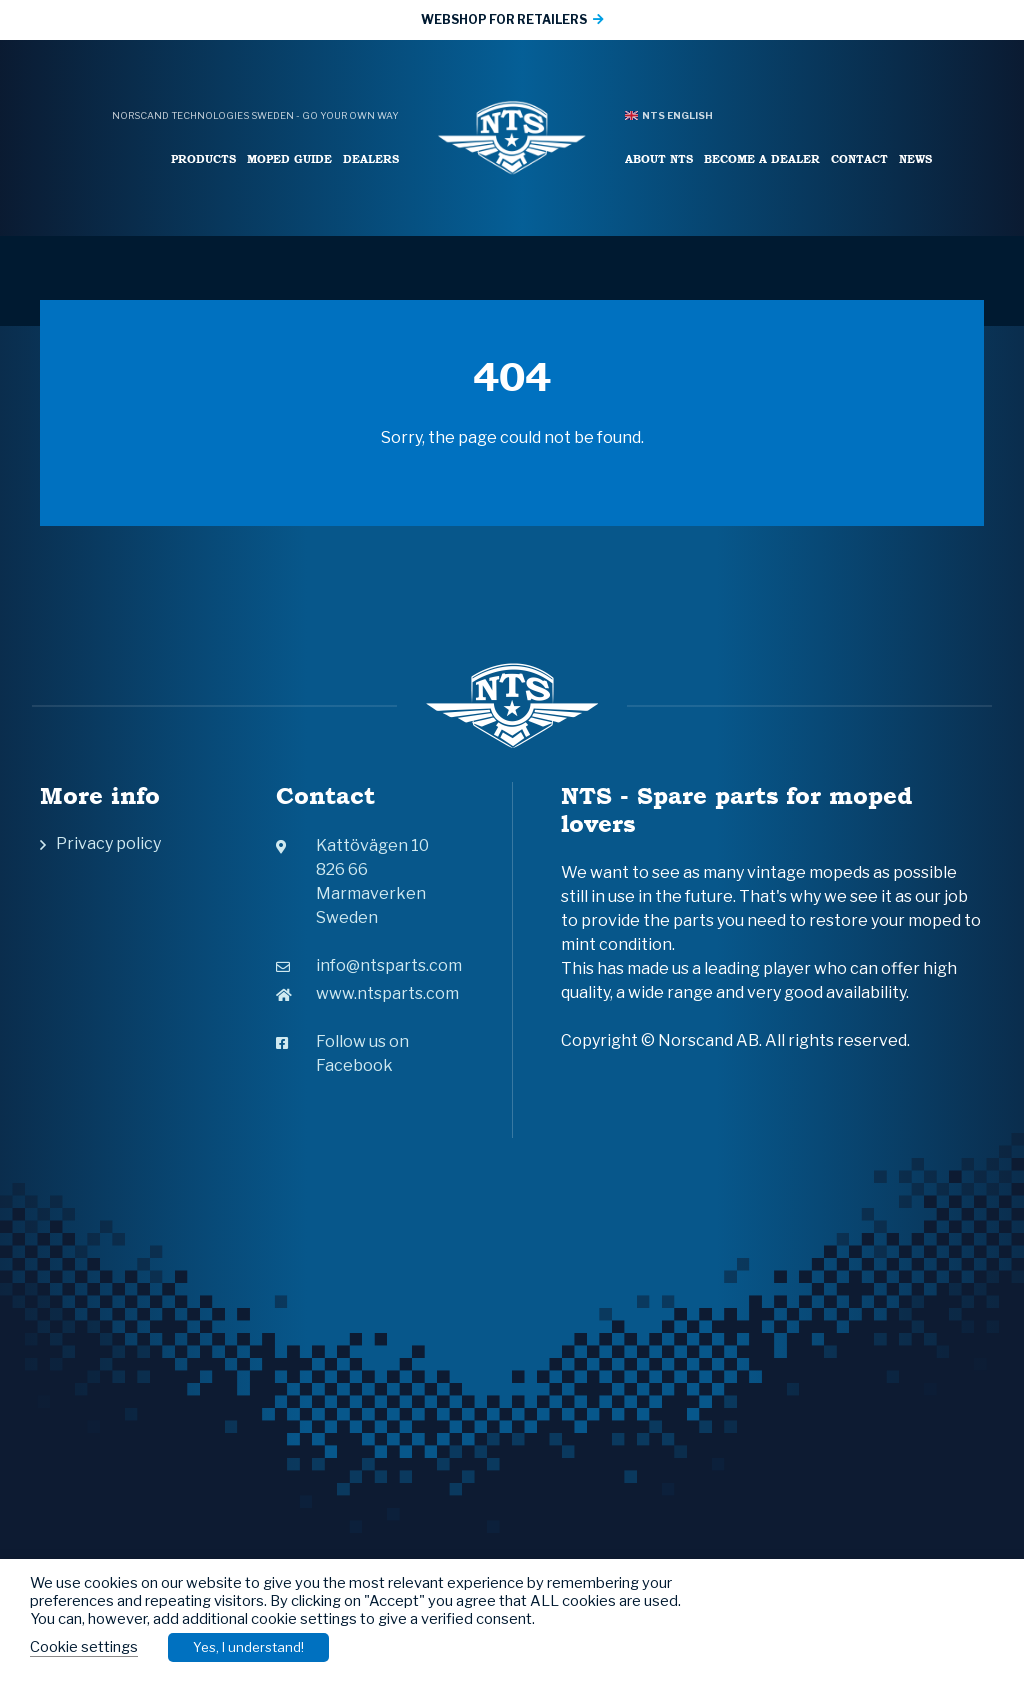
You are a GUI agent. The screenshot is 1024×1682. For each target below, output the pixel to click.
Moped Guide (289, 158)
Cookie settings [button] (84, 1647)
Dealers (371, 158)
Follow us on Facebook (342, 1053)
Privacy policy (108, 843)
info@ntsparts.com (369, 965)
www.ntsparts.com (367, 993)
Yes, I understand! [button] (248, 1647)
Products (203, 158)
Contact (859, 158)
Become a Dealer (762, 158)
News (915, 158)
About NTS (659, 158)
